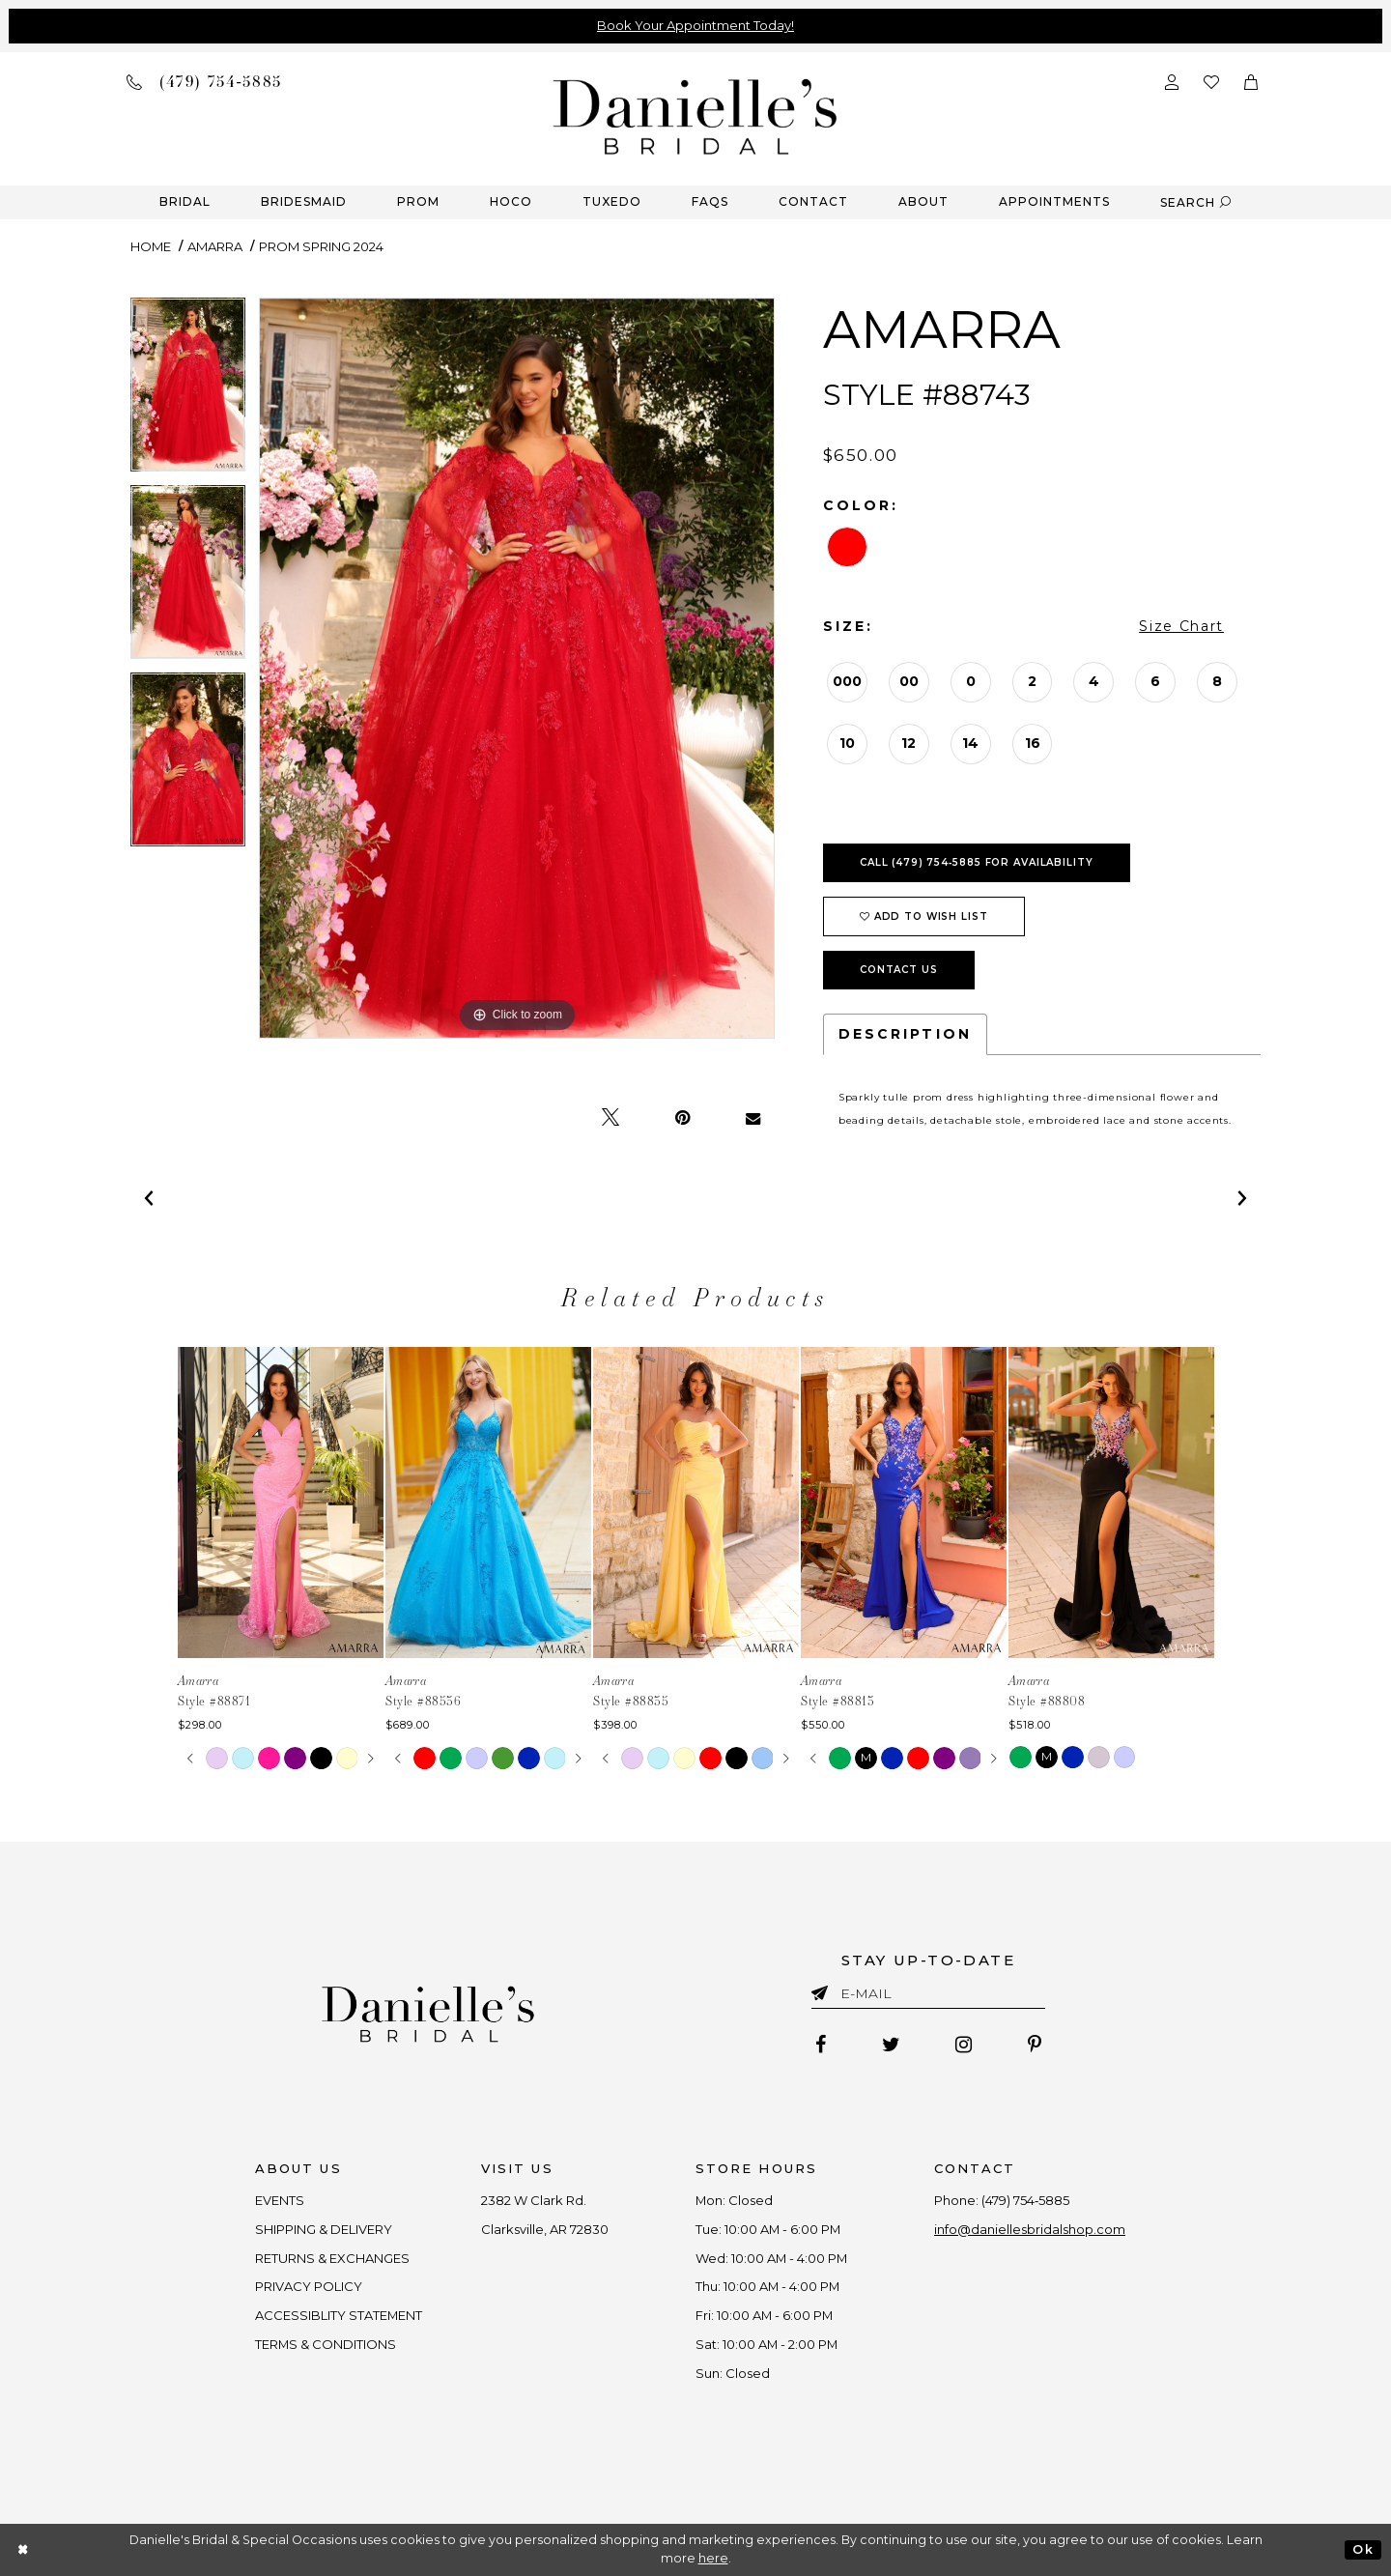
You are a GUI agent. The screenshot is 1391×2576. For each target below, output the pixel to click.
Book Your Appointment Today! (695, 25)
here (713, 2558)
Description (905, 1034)
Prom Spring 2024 (321, 246)
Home (150, 246)
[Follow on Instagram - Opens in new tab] (964, 2045)
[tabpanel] (187, 391)
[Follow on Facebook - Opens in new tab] (820, 2045)
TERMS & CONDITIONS (325, 2344)
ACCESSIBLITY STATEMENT (338, 2316)
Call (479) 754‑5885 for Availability (976, 862)
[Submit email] (823, 1989)
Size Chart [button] (1181, 626)
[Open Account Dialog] (1171, 80)
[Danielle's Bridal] (695, 115)
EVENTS (278, 2200)
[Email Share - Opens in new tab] (753, 1117)
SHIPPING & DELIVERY (322, 2229)
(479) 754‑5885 (1027, 2200)
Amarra (214, 246)
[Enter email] (928, 1997)
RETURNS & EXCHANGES (331, 2258)
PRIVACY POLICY (307, 2287)
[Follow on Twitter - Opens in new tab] (891, 2045)
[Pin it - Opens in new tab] (682, 1117)
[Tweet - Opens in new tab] (610, 1117)
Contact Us (899, 969)
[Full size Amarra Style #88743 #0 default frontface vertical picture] (517, 668)
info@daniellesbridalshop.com (1031, 2229)
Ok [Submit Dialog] (1362, 2549)
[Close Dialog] (24, 2549)
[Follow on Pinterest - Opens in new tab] (1035, 2045)
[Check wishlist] (1211, 80)
